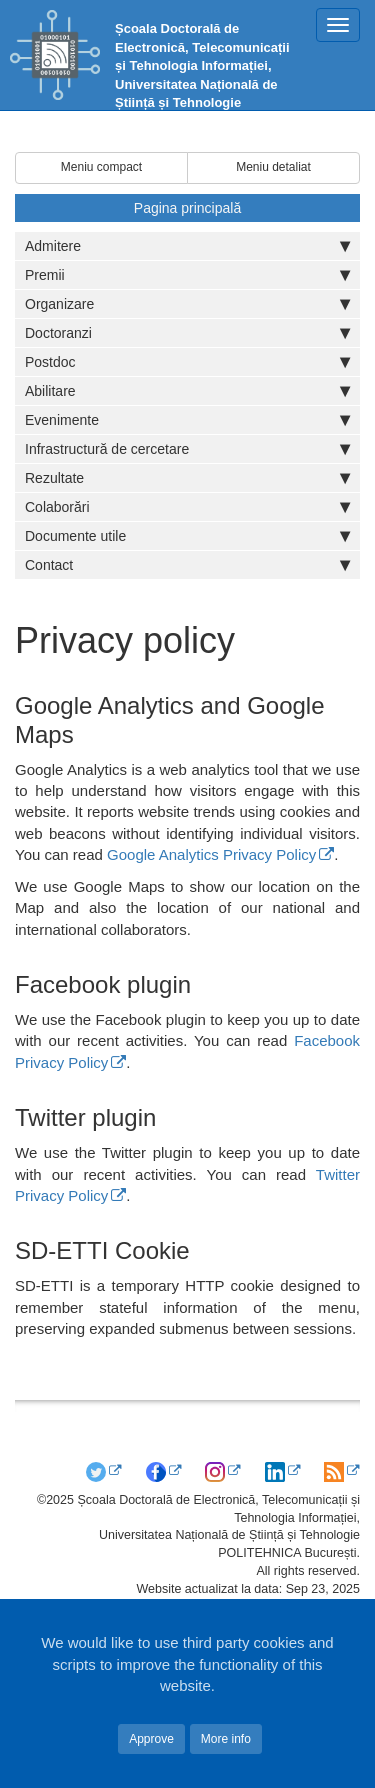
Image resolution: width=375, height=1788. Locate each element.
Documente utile (187, 536)
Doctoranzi (187, 333)
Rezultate (187, 478)
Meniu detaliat (273, 167)
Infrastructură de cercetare (187, 449)
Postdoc (187, 362)
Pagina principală (187, 208)
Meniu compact (101, 167)
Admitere (187, 246)
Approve (151, 1739)
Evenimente (187, 420)
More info (226, 1739)
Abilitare (187, 391)
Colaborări (187, 507)
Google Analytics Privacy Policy (211, 854)
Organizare (187, 304)
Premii (187, 275)
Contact (187, 565)
